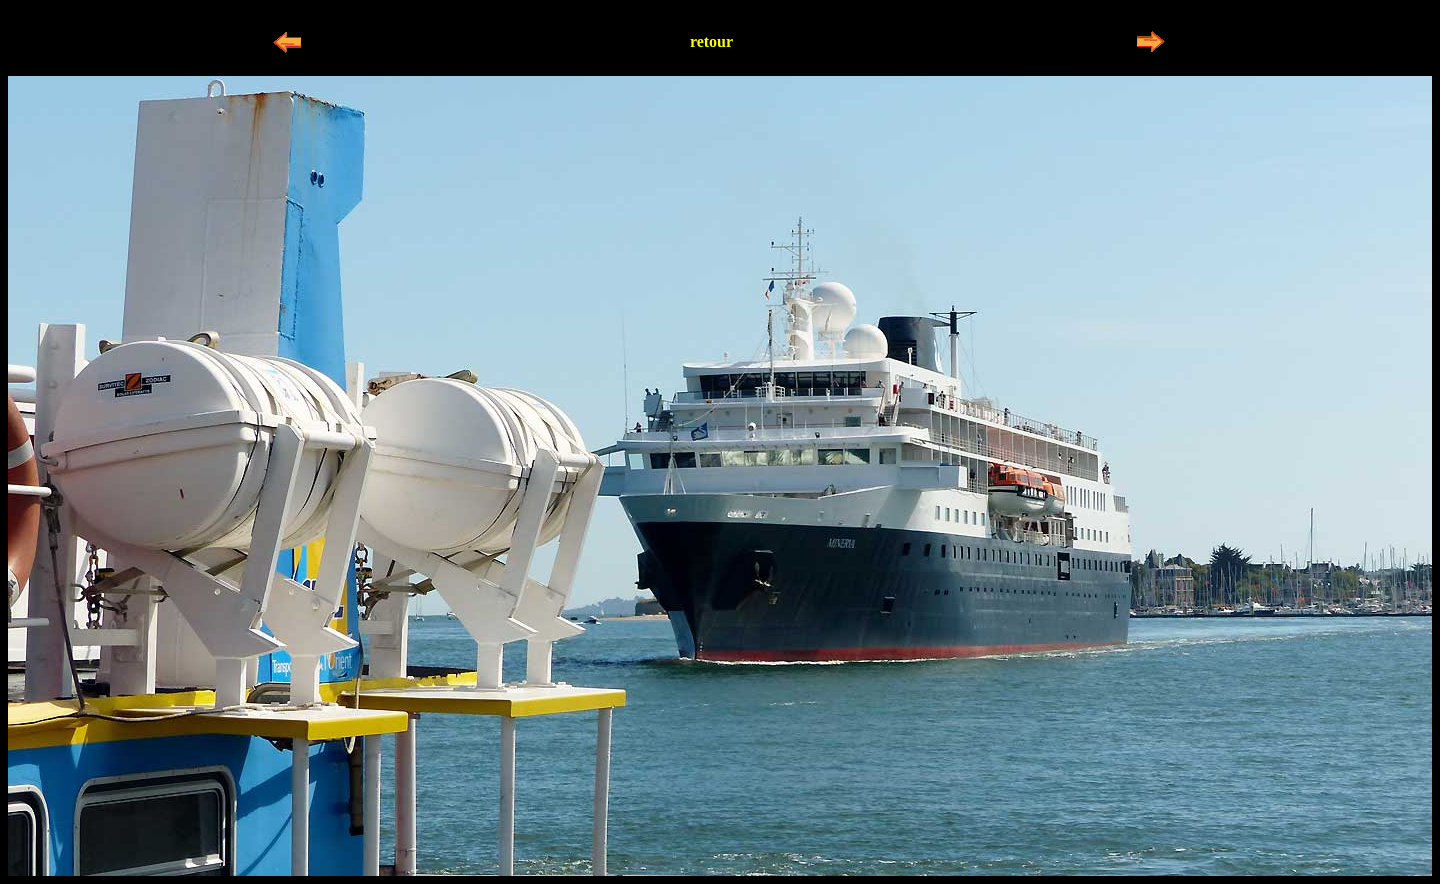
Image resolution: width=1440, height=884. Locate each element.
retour (711, 41)
